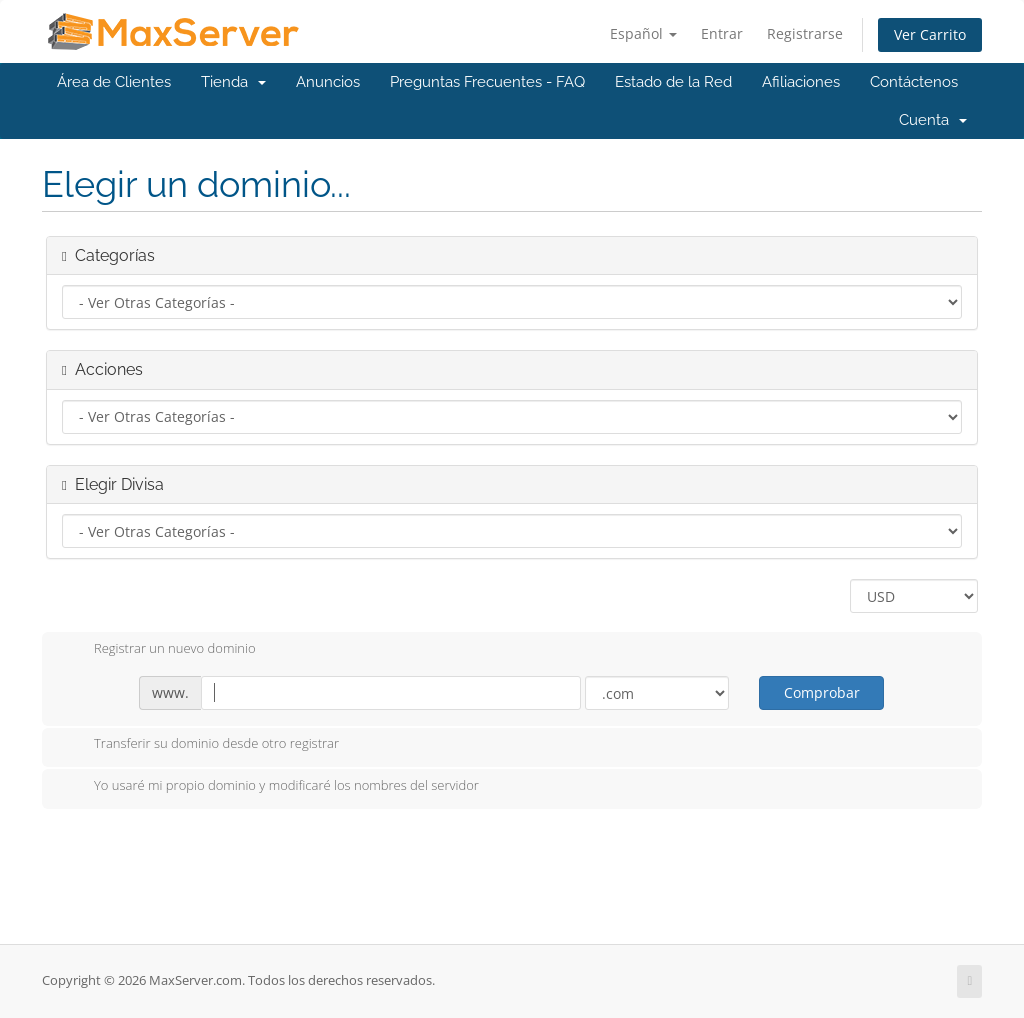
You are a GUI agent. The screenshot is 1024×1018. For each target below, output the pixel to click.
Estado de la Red (673, 82)
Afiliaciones (801, 82)
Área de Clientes (114, 82)
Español (643, 33)
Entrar (722, 33)
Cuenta (933, 120)
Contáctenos (914, 82)
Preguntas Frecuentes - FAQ (487, 82)
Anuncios (328, 82)
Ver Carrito (930, 34)
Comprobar (822, 692)
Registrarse (805, 33)
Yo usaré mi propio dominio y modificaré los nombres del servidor (270, 787)
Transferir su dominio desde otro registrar (200, 745)
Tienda (233, 82)
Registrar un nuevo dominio (159, 650)
